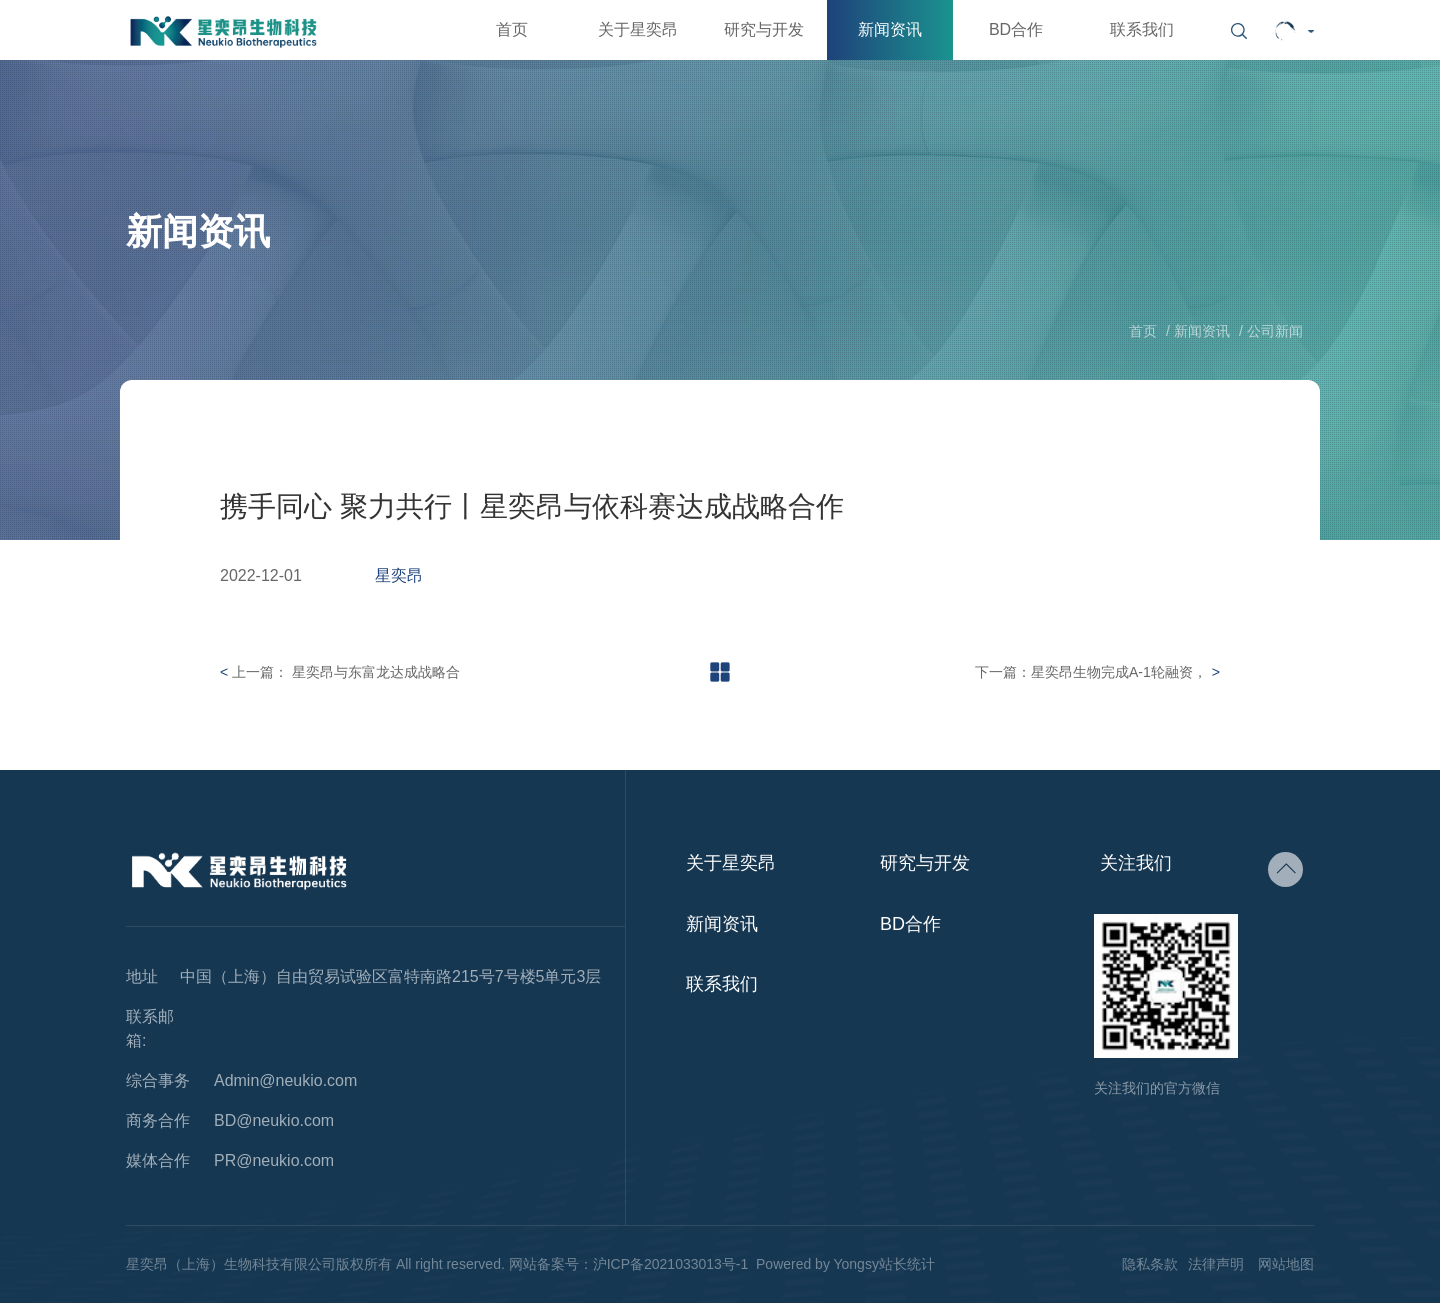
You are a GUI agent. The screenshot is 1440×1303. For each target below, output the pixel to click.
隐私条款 (1150, 1264)
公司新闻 (1275, 331)
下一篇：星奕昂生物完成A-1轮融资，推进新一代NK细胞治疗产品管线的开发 (1091, 675)
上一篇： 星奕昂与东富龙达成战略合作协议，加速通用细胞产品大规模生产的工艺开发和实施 (346, 675)
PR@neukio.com (274, 1161)
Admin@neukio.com (285, 1081)
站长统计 (907, 1264)
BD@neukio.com (274, 1121)
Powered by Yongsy (817, 1264)
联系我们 (1142, 29)
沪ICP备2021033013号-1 (671, 1264)
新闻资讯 (890, 29)
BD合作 (1016, 29)
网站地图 (1286, 1264)
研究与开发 (764, 29)
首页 (512, 29)
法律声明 (1216, 1264)
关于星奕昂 (638, 29)
